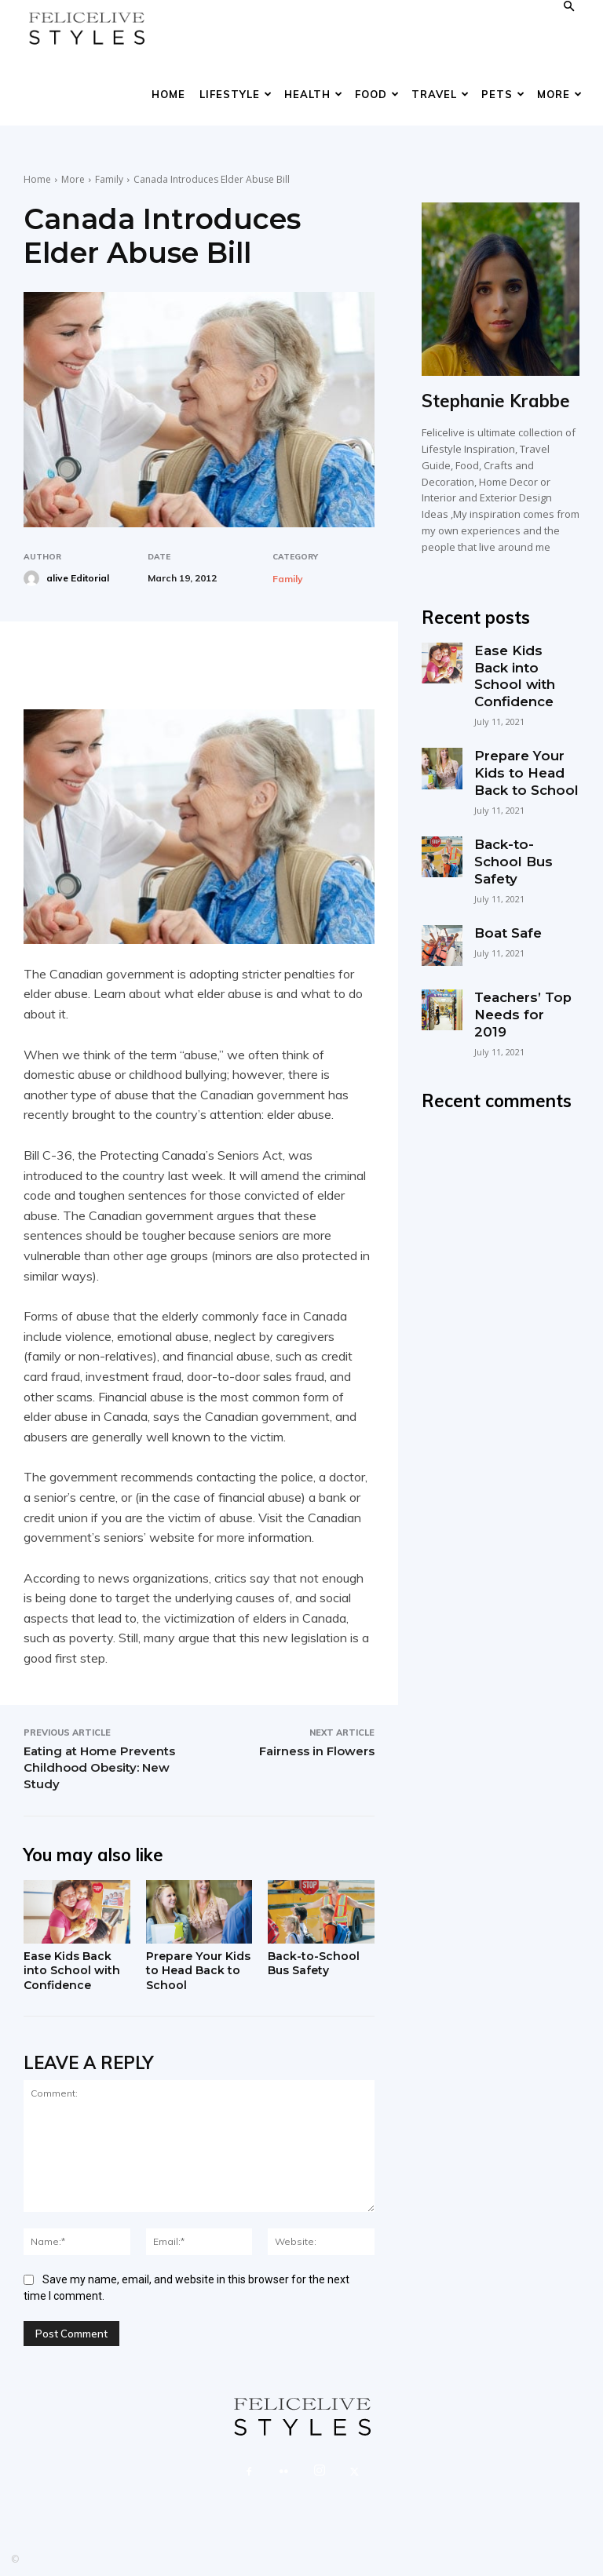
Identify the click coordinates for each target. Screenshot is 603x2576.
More (560, 94)
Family (109, 179)
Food (377, 94)
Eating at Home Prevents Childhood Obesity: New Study (99, 1767)
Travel (440, 94)
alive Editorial (77, 578)
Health (313, 94)
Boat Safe (503, 883)
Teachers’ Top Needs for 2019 (520, 955)
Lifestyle (235, 94)
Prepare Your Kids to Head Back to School (191, 1972)
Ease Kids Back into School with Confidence (73, 1972)
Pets (503, 94)
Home (168, 94)
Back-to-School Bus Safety (314, 1964)
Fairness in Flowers (317, 1750)
